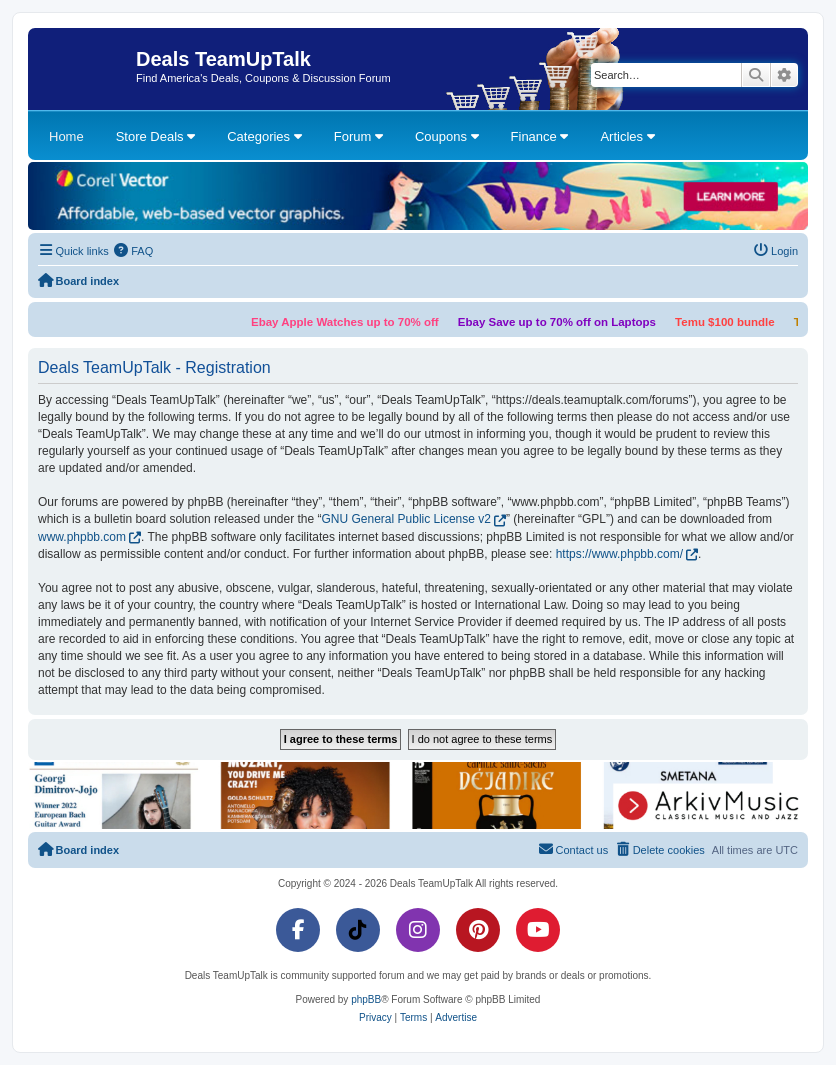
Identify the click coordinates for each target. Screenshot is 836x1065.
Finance (540, 136)
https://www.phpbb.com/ (619, 554)
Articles (627, 136)
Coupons (447, 136)
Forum (358, 136)
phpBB (366, 999)
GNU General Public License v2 (406, 519)
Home (66, 136)
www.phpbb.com (82, 537)
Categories (264, 136)
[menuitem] (134, 251)
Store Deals (156, 136)
